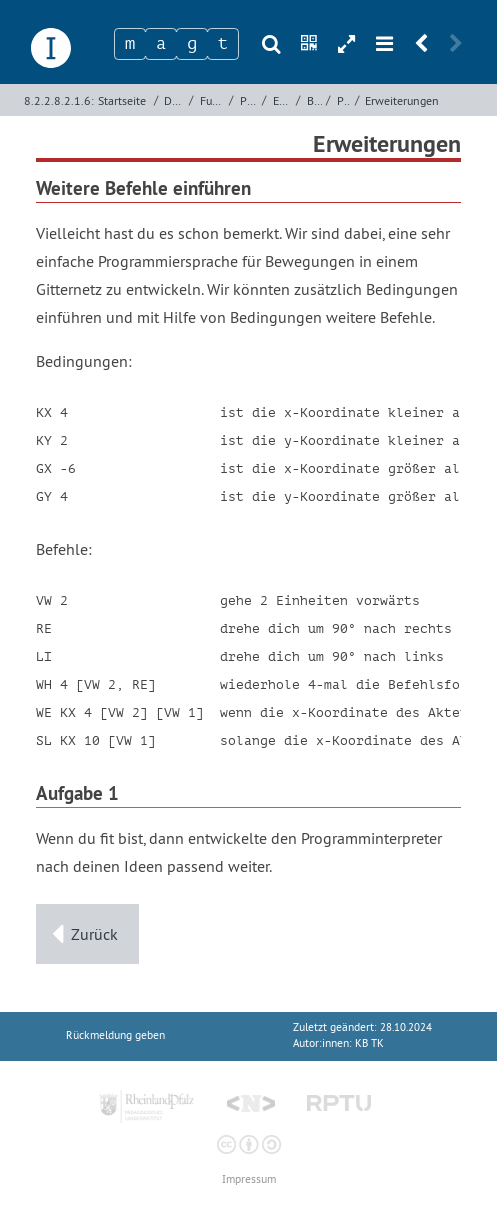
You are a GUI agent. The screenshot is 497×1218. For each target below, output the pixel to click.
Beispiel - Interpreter (314, 100)
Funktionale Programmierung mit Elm (213, 100)
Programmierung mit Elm (249, 100)
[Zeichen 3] (192, 44)
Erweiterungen (402, 100)
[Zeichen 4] (223, 44)
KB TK (369, 1043)
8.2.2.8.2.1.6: (59, 100)
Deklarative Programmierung (174, 100)
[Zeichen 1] (130, 44)
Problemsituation (344, 100)
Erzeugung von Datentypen (282, 100)
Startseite (122, 100)
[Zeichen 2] (161, 44)
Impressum (249, 1179)
